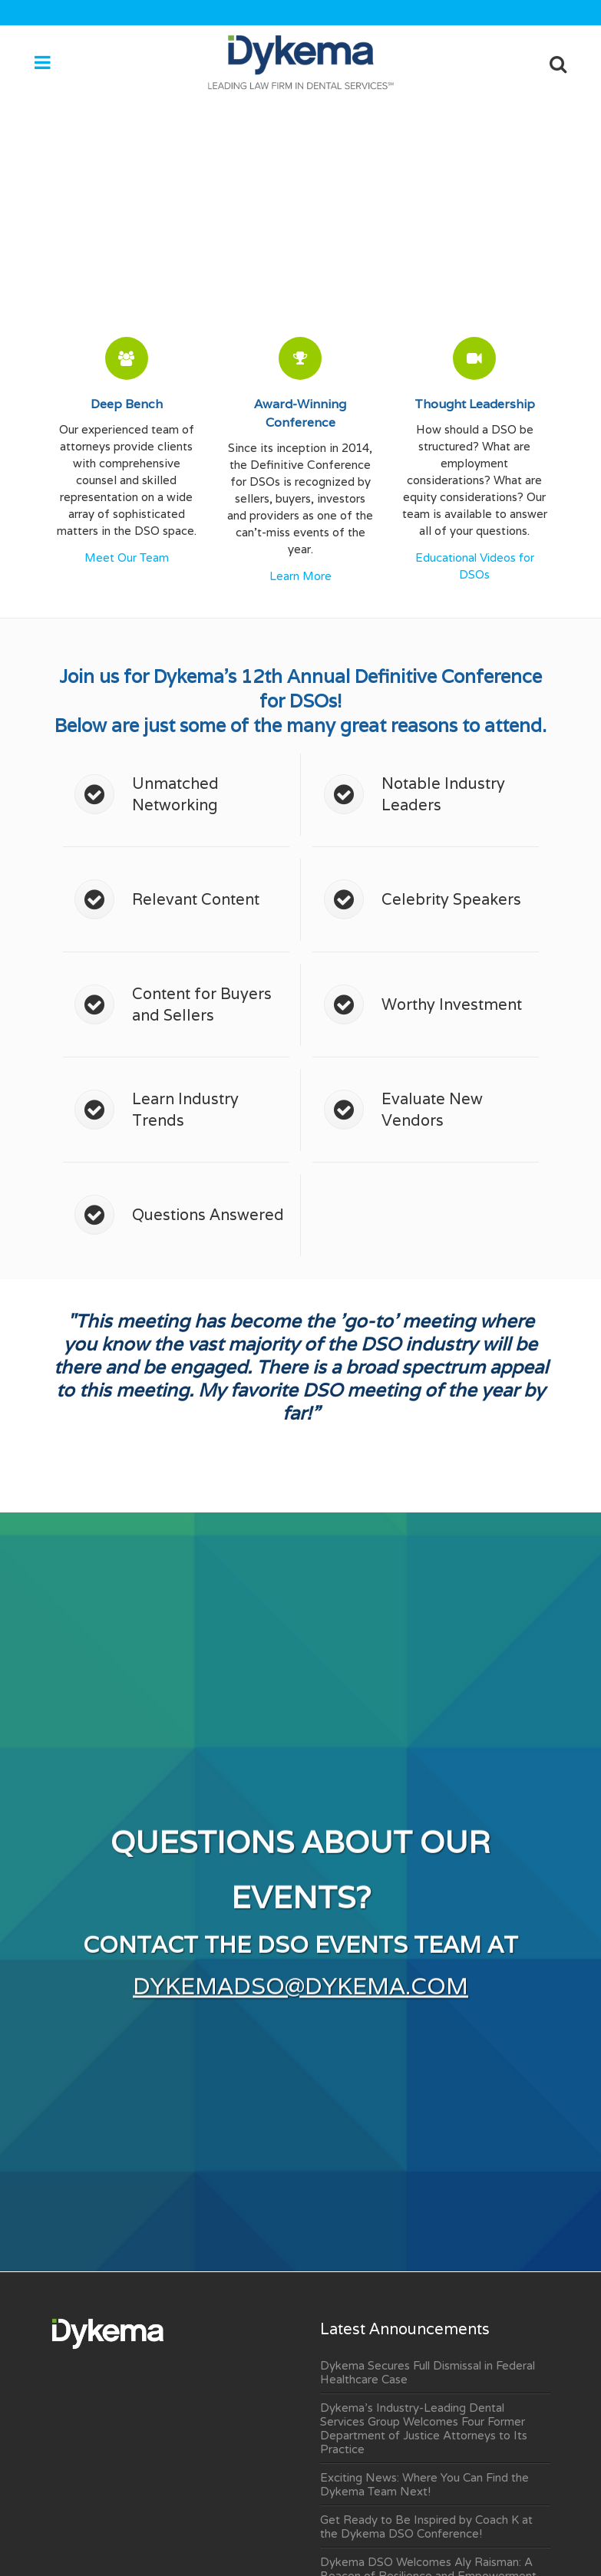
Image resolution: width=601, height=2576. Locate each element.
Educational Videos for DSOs (474, 566)
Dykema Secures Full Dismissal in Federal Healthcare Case (427, 2372)
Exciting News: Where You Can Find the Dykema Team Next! (424, 2484)
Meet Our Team (126, 558)
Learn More (300, 576)
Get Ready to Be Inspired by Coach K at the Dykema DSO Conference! (426, 2527)
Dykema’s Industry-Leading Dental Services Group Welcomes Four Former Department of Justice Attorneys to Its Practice (423, 2428)
